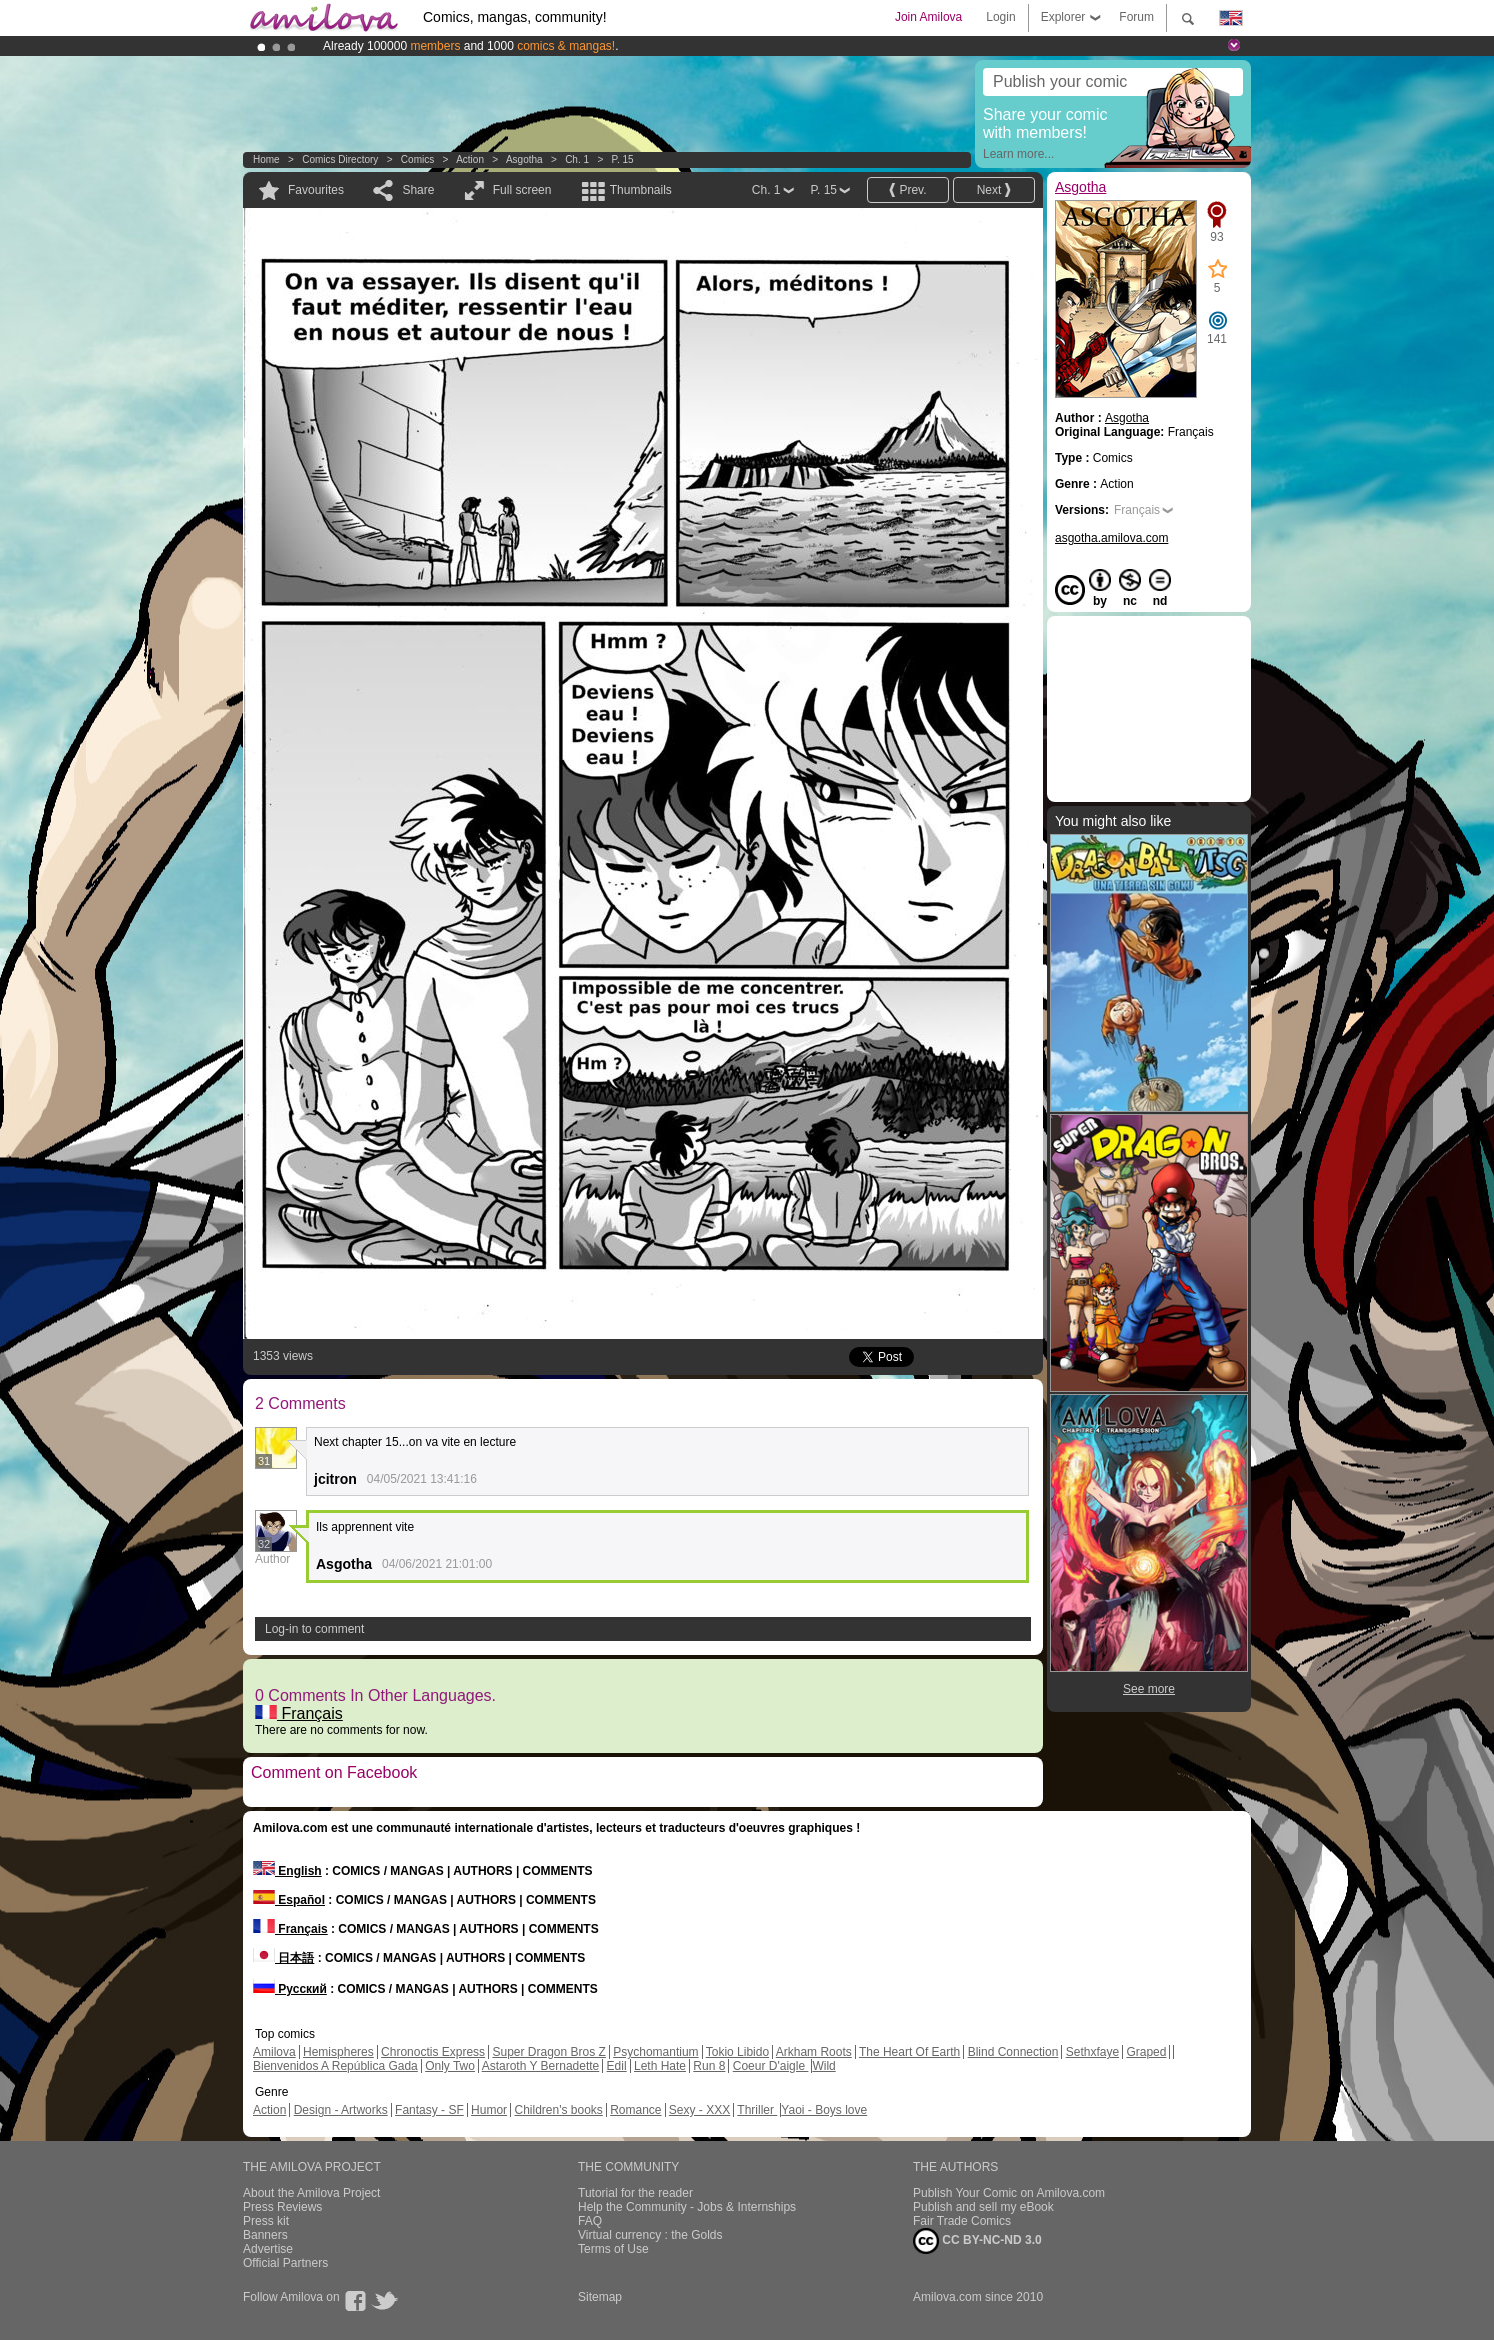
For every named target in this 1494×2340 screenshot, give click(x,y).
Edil (617, 2066)
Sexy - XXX (699, 2110)
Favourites (316, 190)
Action (470, 159)
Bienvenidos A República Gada (335, 2066)
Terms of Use (613, 2249)
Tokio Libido (737, 2052)
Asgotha (524, 159)
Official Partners (285, 2263)
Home (266, 159)
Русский (290, 1989)
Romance (635, 2110)
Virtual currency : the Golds (650, 2235)
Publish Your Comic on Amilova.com (1009, 2193)
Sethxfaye (1092, 2052)
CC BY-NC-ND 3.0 (977, 2241)
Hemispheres (338, 2052)
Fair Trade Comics (962, 2221)
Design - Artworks (341, 2110)
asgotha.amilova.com (1111, 538)
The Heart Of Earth (909, 2052)
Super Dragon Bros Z (548, 2052)
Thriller (757, 2110)
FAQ (590, 2221)
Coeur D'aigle (771, 2066)
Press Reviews (282, 2207)
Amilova (274, 2052)
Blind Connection (1013, 2052)
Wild (823, 2066)
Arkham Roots (814, 2052)
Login (1000, 17)
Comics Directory (340, 159)
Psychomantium (655, 2052)
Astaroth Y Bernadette (541, 2066)
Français (299, 1713)
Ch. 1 (577, 159)
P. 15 (623, 159)
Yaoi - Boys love (824, 2110)
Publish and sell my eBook (983, 2207)
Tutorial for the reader (635, 2193)
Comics (417, 159)
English (287, 1871)
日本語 (283, 1958)
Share (418, 190)
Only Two (450, 2066)
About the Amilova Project (311, 2193)
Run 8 (709, 2066)
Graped (1146, 2052)
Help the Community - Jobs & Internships (687, 2207)
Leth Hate (660, 2066)
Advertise (268, 2249)
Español (289, 1900)
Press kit (266, 2221)
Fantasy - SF (429, 2110)
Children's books (558, 2110)
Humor (489, 2110)
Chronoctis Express (433, 2052)
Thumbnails (641, 190)
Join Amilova (928, 17)
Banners (265, 2235)
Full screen (522, 190)
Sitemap (600, 2297)
